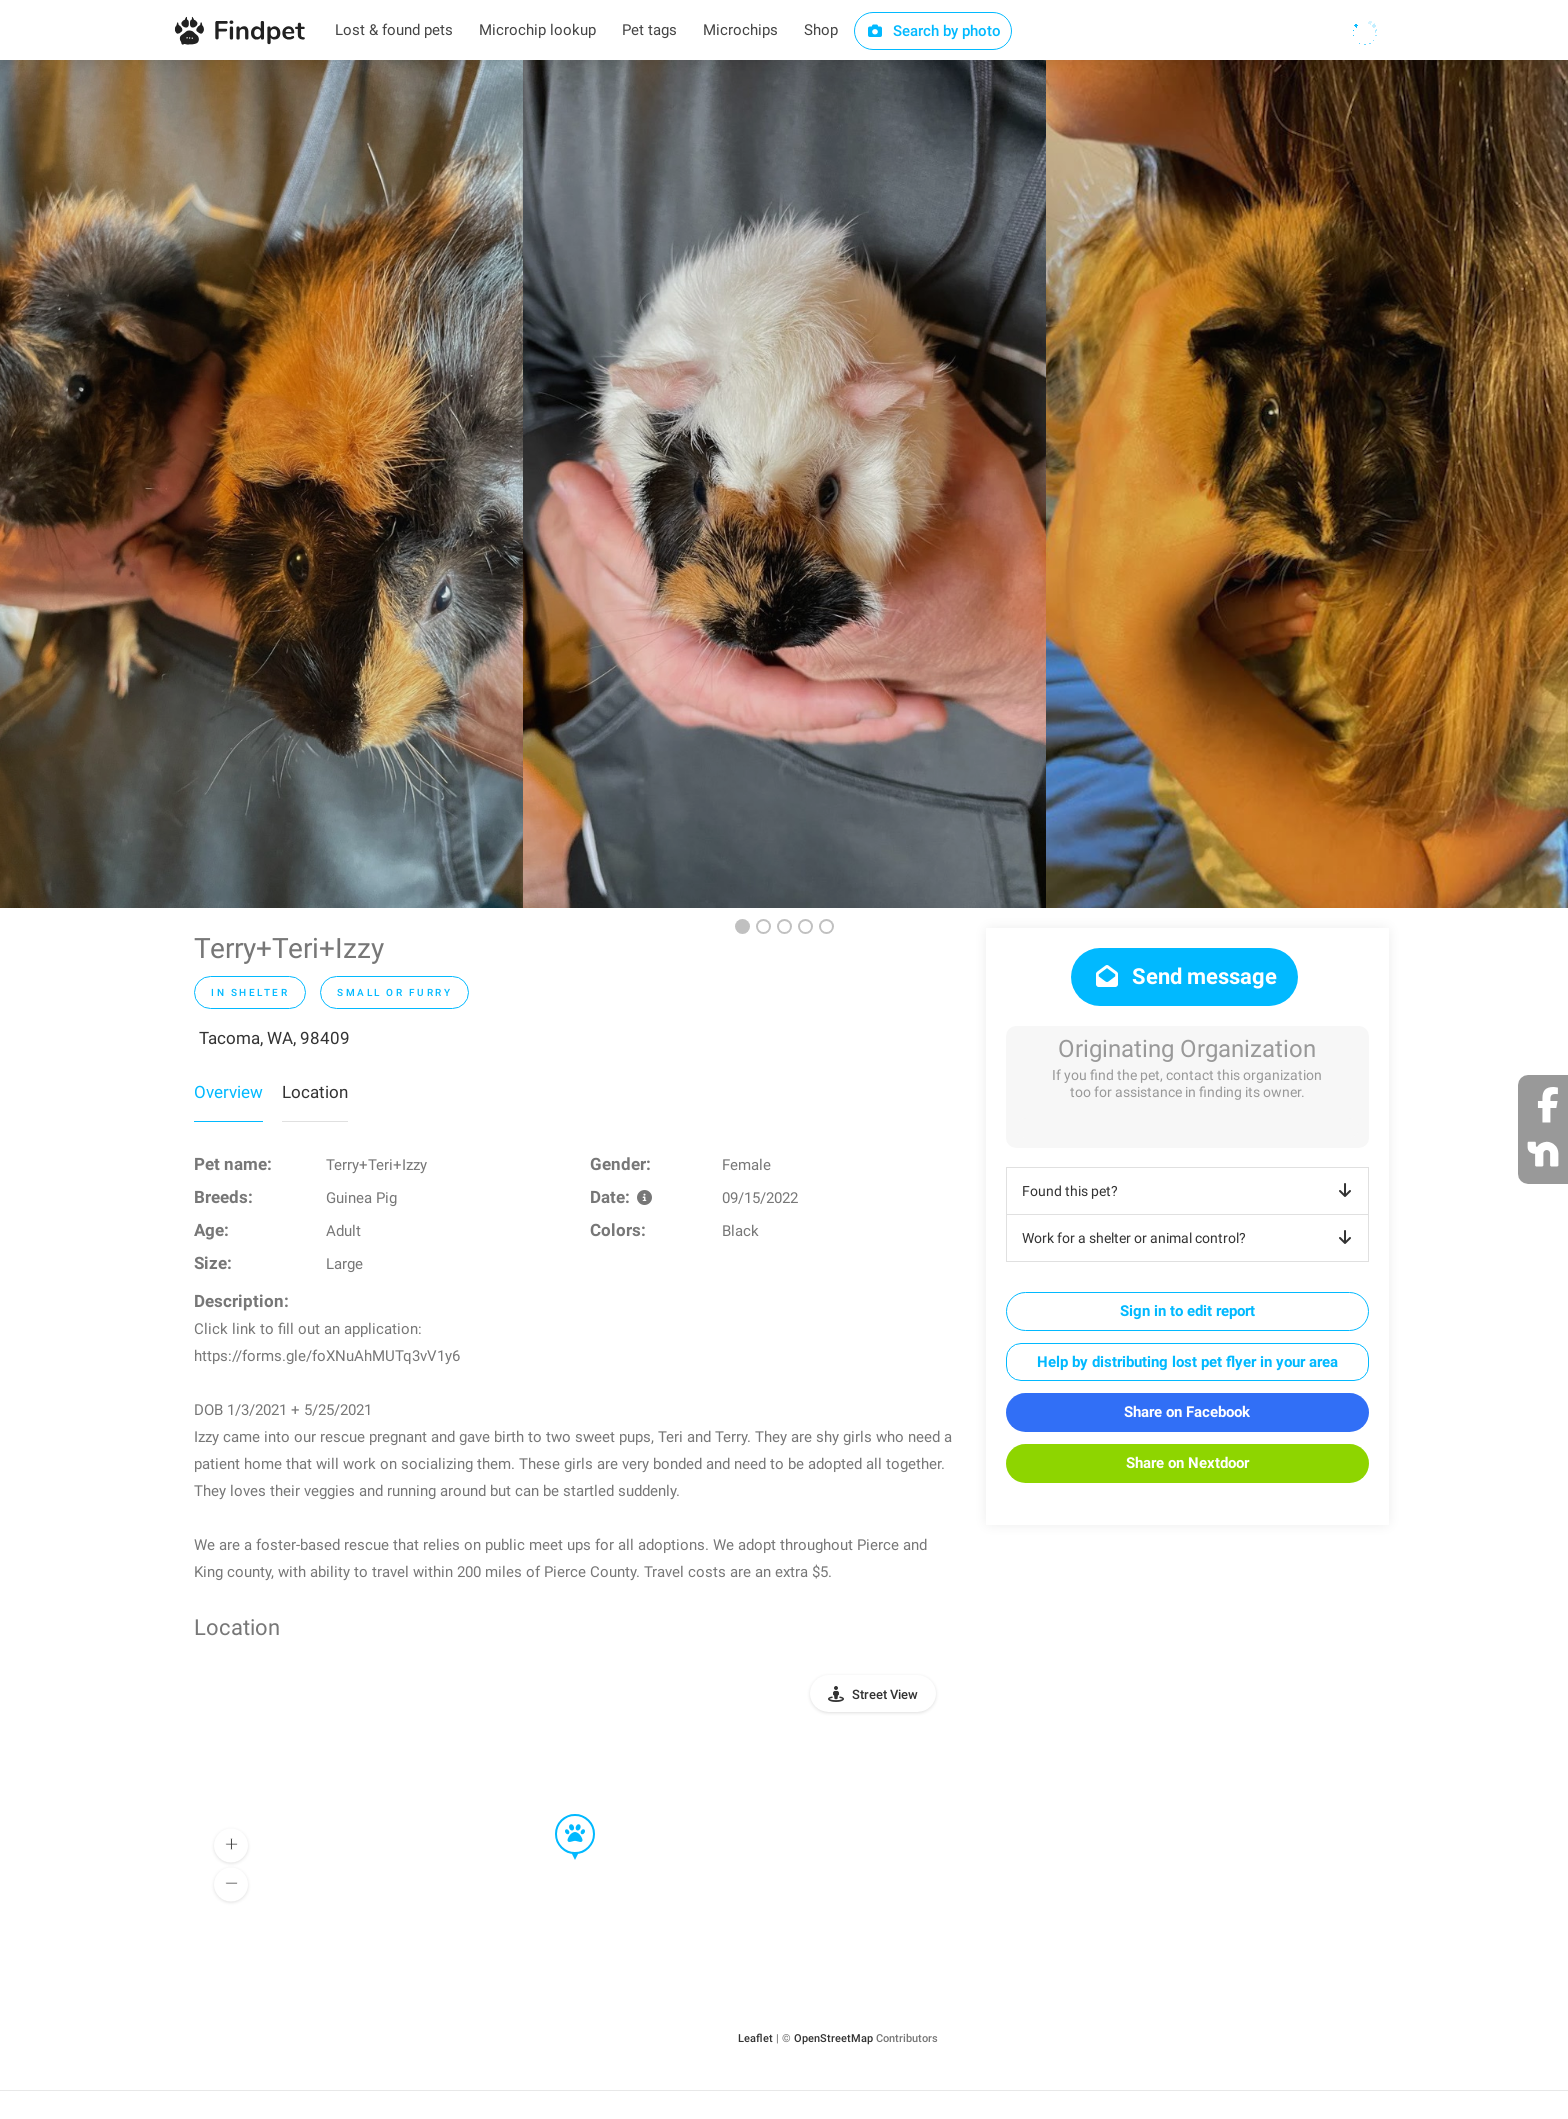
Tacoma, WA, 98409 (274, 1038)
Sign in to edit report (1187, 1311)
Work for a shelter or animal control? (1190, 1238)
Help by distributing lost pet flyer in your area (1187, 1362)
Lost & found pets (394, 30)
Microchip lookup (537, 30)
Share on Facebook (1187, 1412)
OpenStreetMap (833, 2038)
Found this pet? (1190, 1191)
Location (315, 1092)
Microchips (740, 30)
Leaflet (755, 2038)
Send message (1184, 976)
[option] (261, 484)
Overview (228, 1092)
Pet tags (649, 30)
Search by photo (933, 31)
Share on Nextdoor (1187, 1463)
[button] (561, 1815)
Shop (821, 30)
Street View (885, 1694)
